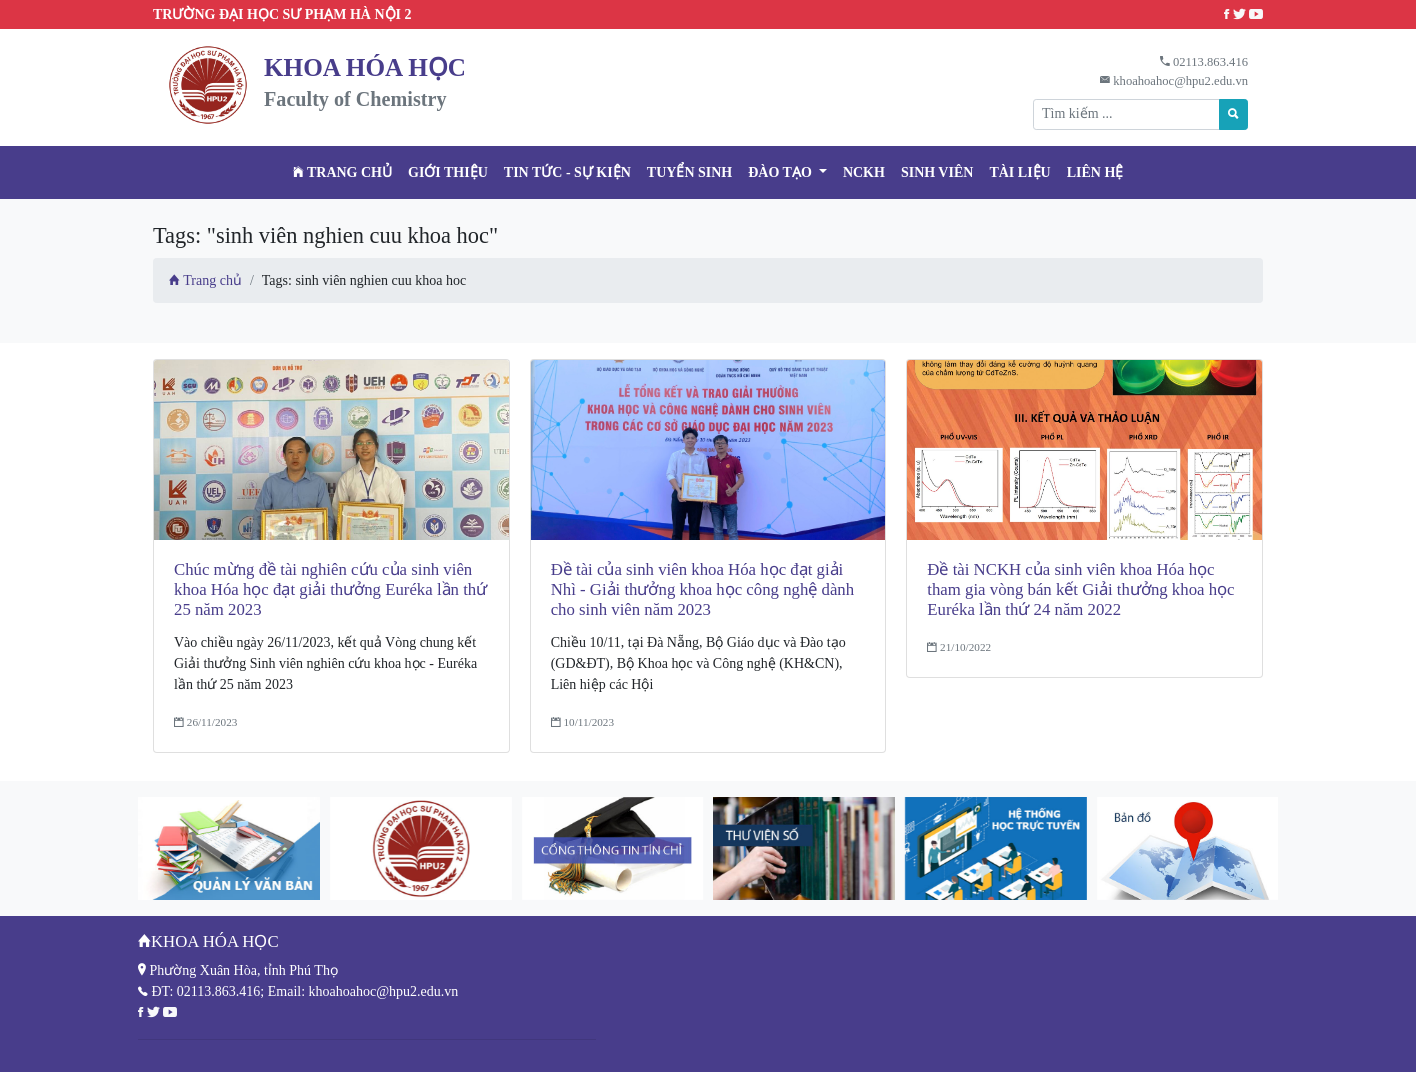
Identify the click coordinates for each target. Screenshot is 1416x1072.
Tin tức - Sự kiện (567, 172)
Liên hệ (1095, 172)
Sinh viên (937, 172)
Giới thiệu (448, 172)
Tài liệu (1019, 172)
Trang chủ (342, 172)
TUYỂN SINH (689, 172)
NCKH (864, 172)
